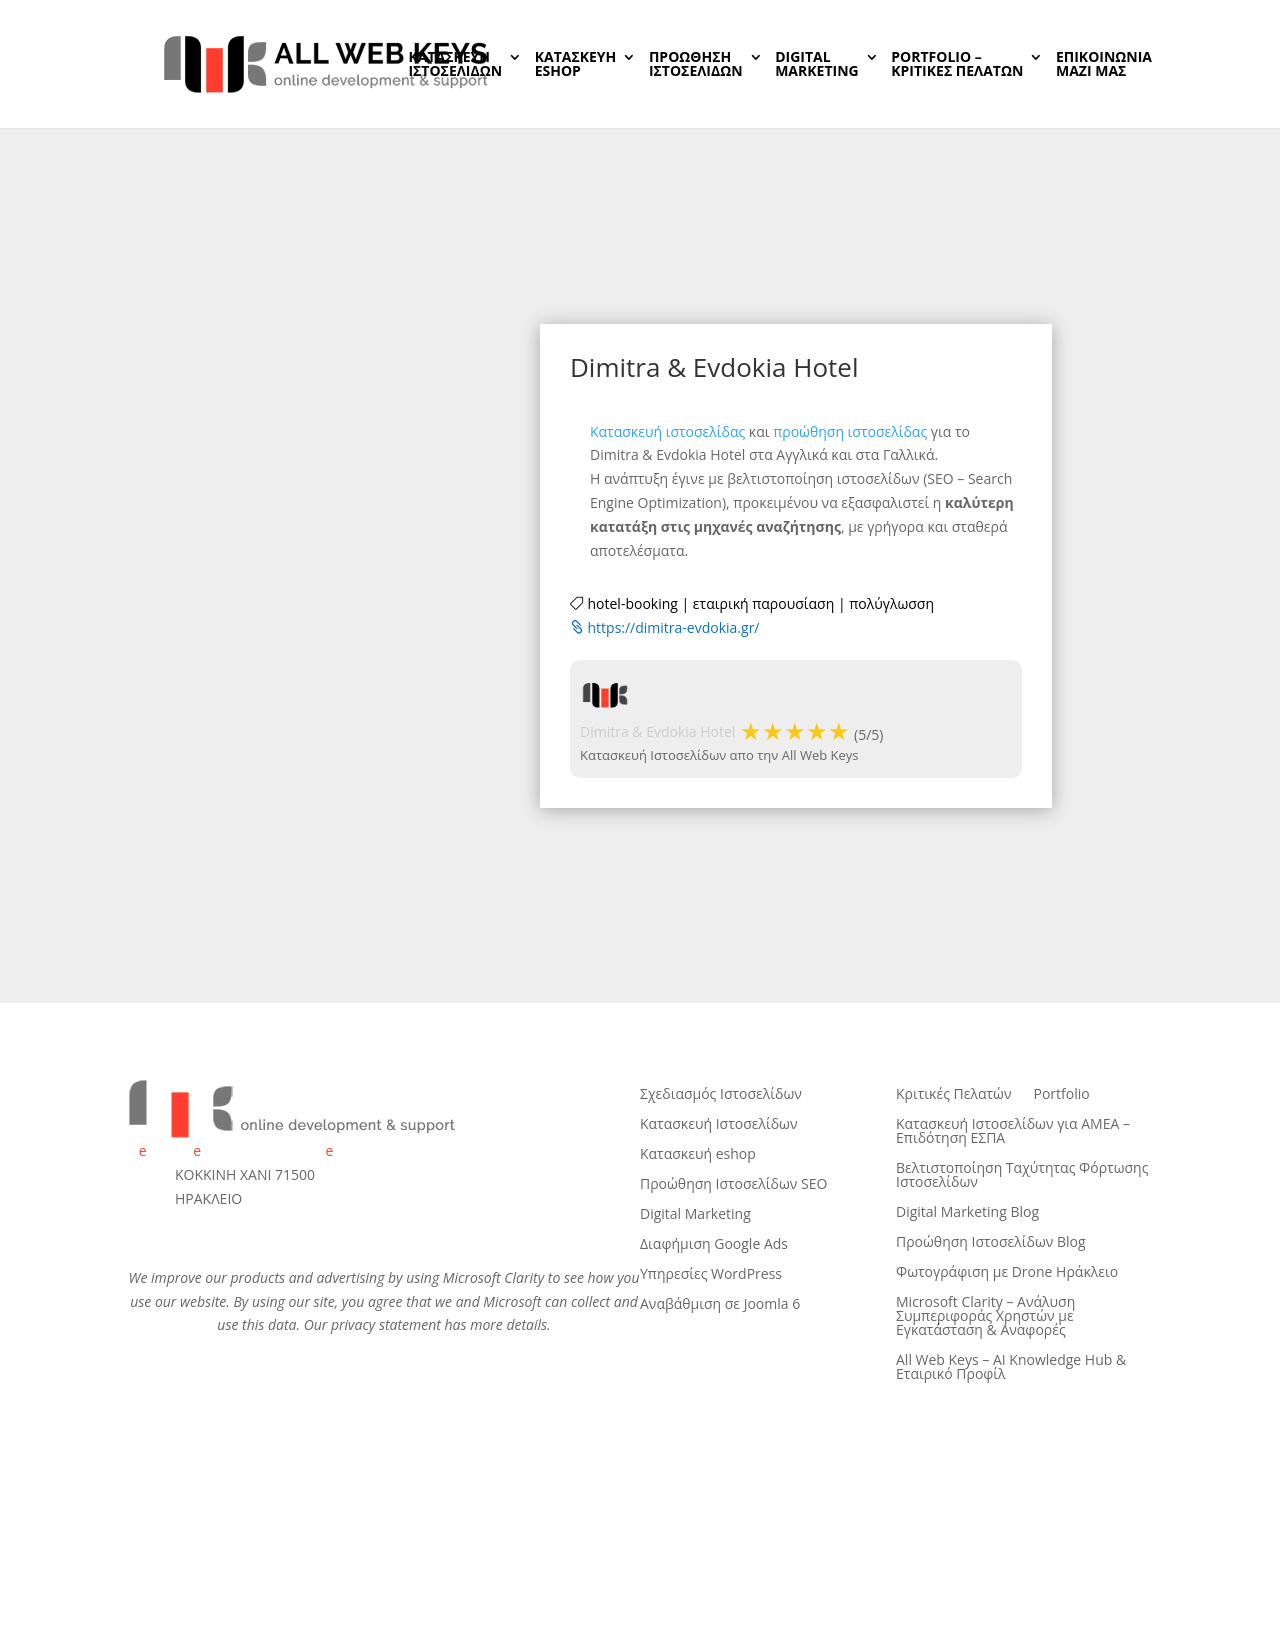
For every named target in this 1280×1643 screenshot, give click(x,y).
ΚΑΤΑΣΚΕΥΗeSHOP (576, 65)
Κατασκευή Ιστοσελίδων (719, 1125)
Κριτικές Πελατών (954, 1095)
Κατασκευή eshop (698, 1155)
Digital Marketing (695, 1215)
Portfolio (1062, 1095)
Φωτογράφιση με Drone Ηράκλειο (1007, 1273)
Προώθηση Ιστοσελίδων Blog (991, 1243)
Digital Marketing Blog (967, 1213)
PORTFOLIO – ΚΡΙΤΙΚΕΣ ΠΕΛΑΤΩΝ (957, 65)
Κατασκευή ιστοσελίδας (667, 431)
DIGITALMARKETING (817, 65)
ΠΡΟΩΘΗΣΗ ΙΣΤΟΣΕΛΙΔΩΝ (696, 65)
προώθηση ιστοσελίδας (850, 431)
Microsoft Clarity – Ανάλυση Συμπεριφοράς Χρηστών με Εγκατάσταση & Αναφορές (985, 1317)
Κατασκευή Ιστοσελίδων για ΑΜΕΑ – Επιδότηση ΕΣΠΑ (1013, 1132)
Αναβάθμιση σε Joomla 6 (720, 1305)
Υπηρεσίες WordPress (711, 1275)
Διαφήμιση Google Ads (714, 1245)
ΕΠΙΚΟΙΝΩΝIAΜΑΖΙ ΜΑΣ (1104, 65)
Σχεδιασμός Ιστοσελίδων (721, 1095)
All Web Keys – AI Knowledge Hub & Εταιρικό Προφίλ (1011, 1368)
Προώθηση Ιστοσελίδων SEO (733, 1185)
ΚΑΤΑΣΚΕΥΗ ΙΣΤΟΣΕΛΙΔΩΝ (455, 65)
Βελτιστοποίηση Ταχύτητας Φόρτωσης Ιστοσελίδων (1022, 1176)
